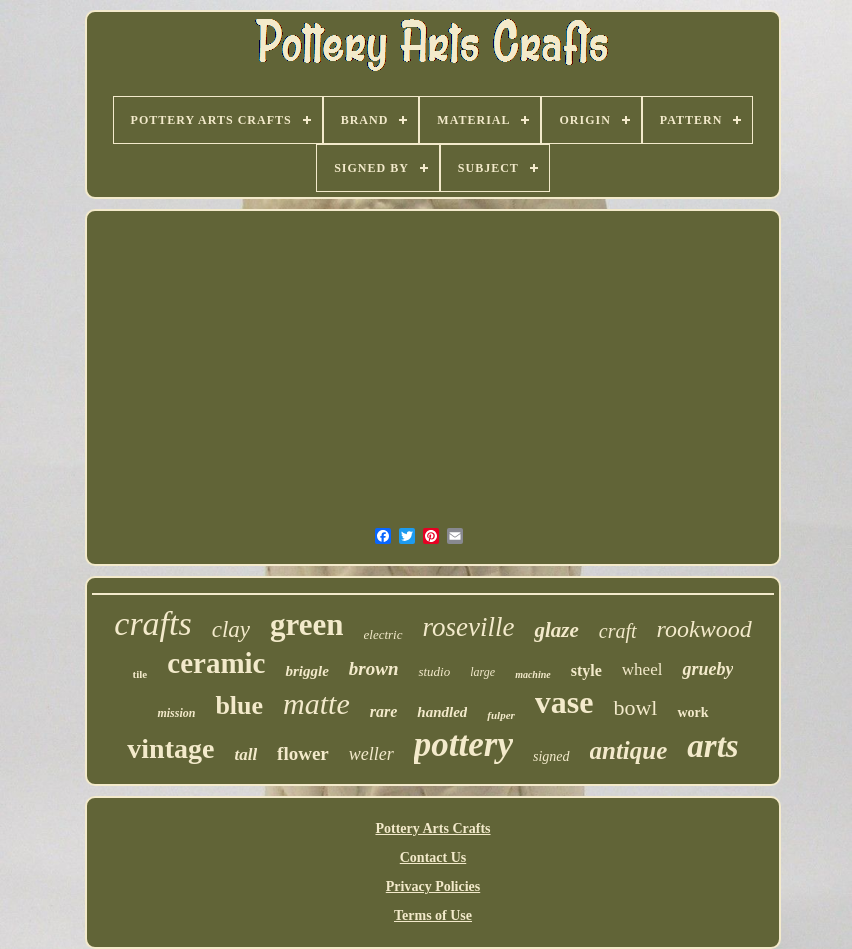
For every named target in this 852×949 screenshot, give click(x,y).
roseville (469, 627)
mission (176, 713)
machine (533, 674)
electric (383, 634)
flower (303, 753)
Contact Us (433, 857)
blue (239, 705)
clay (231, 629)
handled (442, 712)
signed (551, 756)
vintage (170, 748)
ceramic (216, 663)
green (306, 624)
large (482, 672)
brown (374, 668)
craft (618, 631)
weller (371, 754)
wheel (642, 669)
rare (384, 711)
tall (245, 754)
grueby (707, 669)
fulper (501, 715)
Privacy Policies (433, 886)
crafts (152, 623)
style (586, 670)
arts (712, 746)
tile (140, 674)
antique (629, 750)
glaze (556, 630)
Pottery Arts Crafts (432, 828)
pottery (463, 744)
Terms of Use (433, 915)
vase (564, 702)
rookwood (704, 629)
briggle (306, 671)
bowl (635, 707)
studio (434, 671)
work (692, 712)
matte (316, 703)
